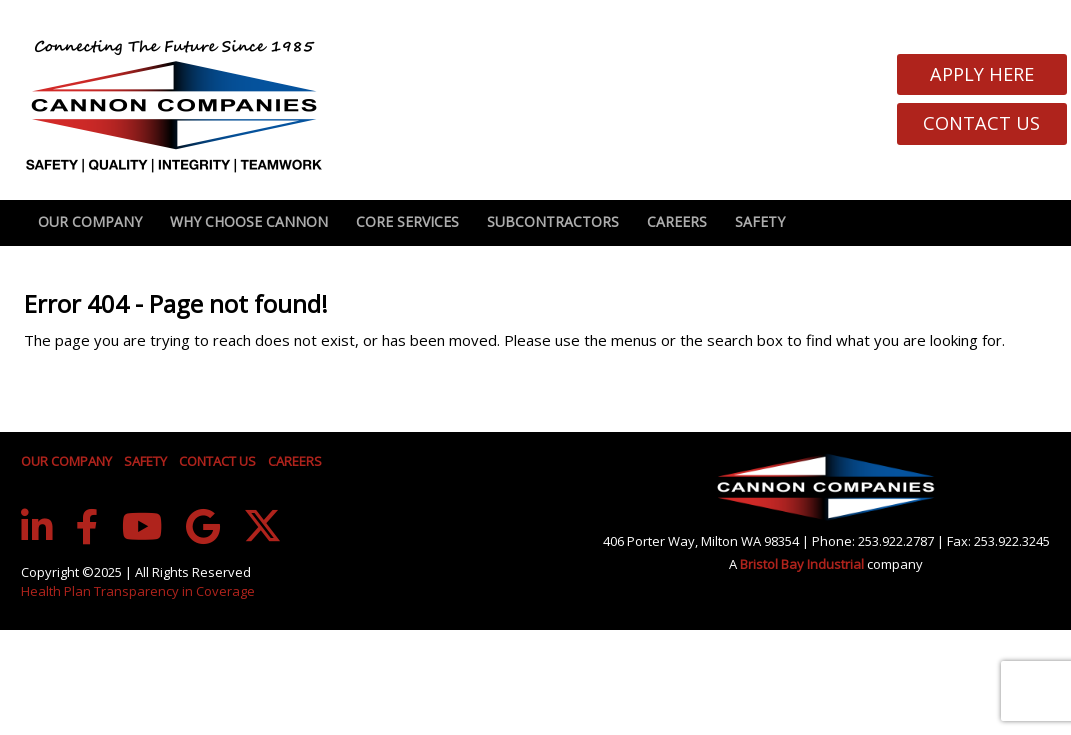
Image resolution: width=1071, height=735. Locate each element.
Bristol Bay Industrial (803, 564)
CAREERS (295, 461)
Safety (760, 221)
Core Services (407, 221)
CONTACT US (217, 461)
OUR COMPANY (66, 461)
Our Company (90, 221)
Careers (677, 221)
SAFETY (145, 461)
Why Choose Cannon (249, 221)
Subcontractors (553, 221)
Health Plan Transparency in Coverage (138, 591)
